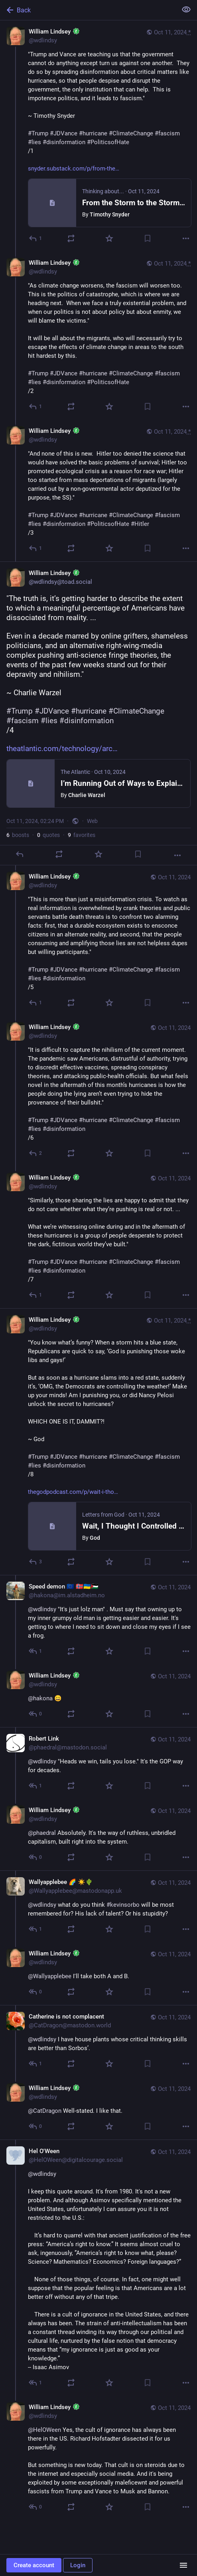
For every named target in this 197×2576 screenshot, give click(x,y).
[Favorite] (109, 238)
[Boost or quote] (71, 238)
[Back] (87, 10)
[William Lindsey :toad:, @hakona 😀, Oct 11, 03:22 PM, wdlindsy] (98, 1695)
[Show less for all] (186, 9)
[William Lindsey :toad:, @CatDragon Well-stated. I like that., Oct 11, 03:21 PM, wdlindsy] (98, 2108)
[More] (186, 238)
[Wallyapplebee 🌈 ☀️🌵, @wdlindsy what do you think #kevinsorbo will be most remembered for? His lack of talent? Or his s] (98, 1906)
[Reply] (35, 238)
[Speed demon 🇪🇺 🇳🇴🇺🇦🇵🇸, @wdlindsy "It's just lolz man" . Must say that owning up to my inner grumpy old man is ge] (98, 1619)
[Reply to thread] (35, 406)
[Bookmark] (147, 238)
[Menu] (183, 2565)
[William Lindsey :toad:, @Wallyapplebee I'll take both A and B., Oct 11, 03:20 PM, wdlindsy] (98, 1973)
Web (92, 821)
